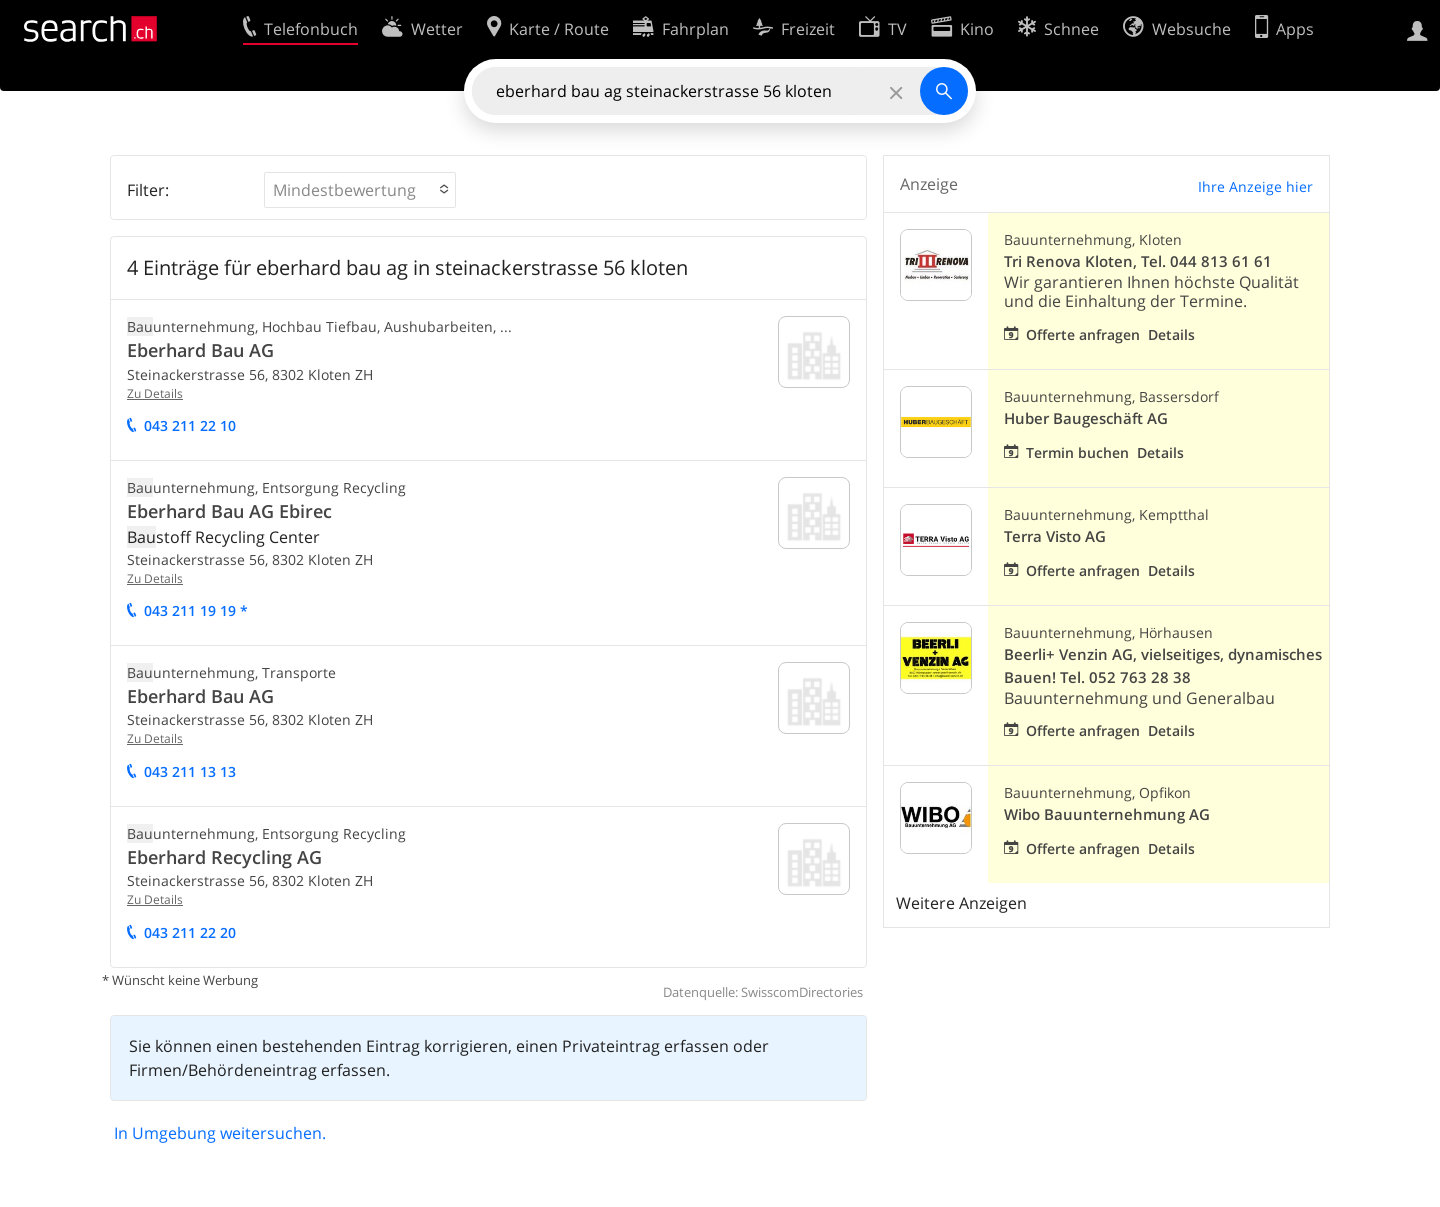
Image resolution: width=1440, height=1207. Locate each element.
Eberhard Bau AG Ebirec (229, 511)
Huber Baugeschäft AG (1086, 418)
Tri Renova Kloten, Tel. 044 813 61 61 (1138, 261)
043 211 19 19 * (196, 610)
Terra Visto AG (1055, 536)
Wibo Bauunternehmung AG (1107, 814)
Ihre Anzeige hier (1255, 186)
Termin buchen (1077, 452)
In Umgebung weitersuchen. (220, 1133)
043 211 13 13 (190, 771)
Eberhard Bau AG (200, 350)
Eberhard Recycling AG (224, 857)
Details (1171, 334)
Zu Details (155, 393)
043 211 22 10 (190, 425)
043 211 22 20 (190, 932)
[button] (360, 190)
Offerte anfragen (1083, 334)
